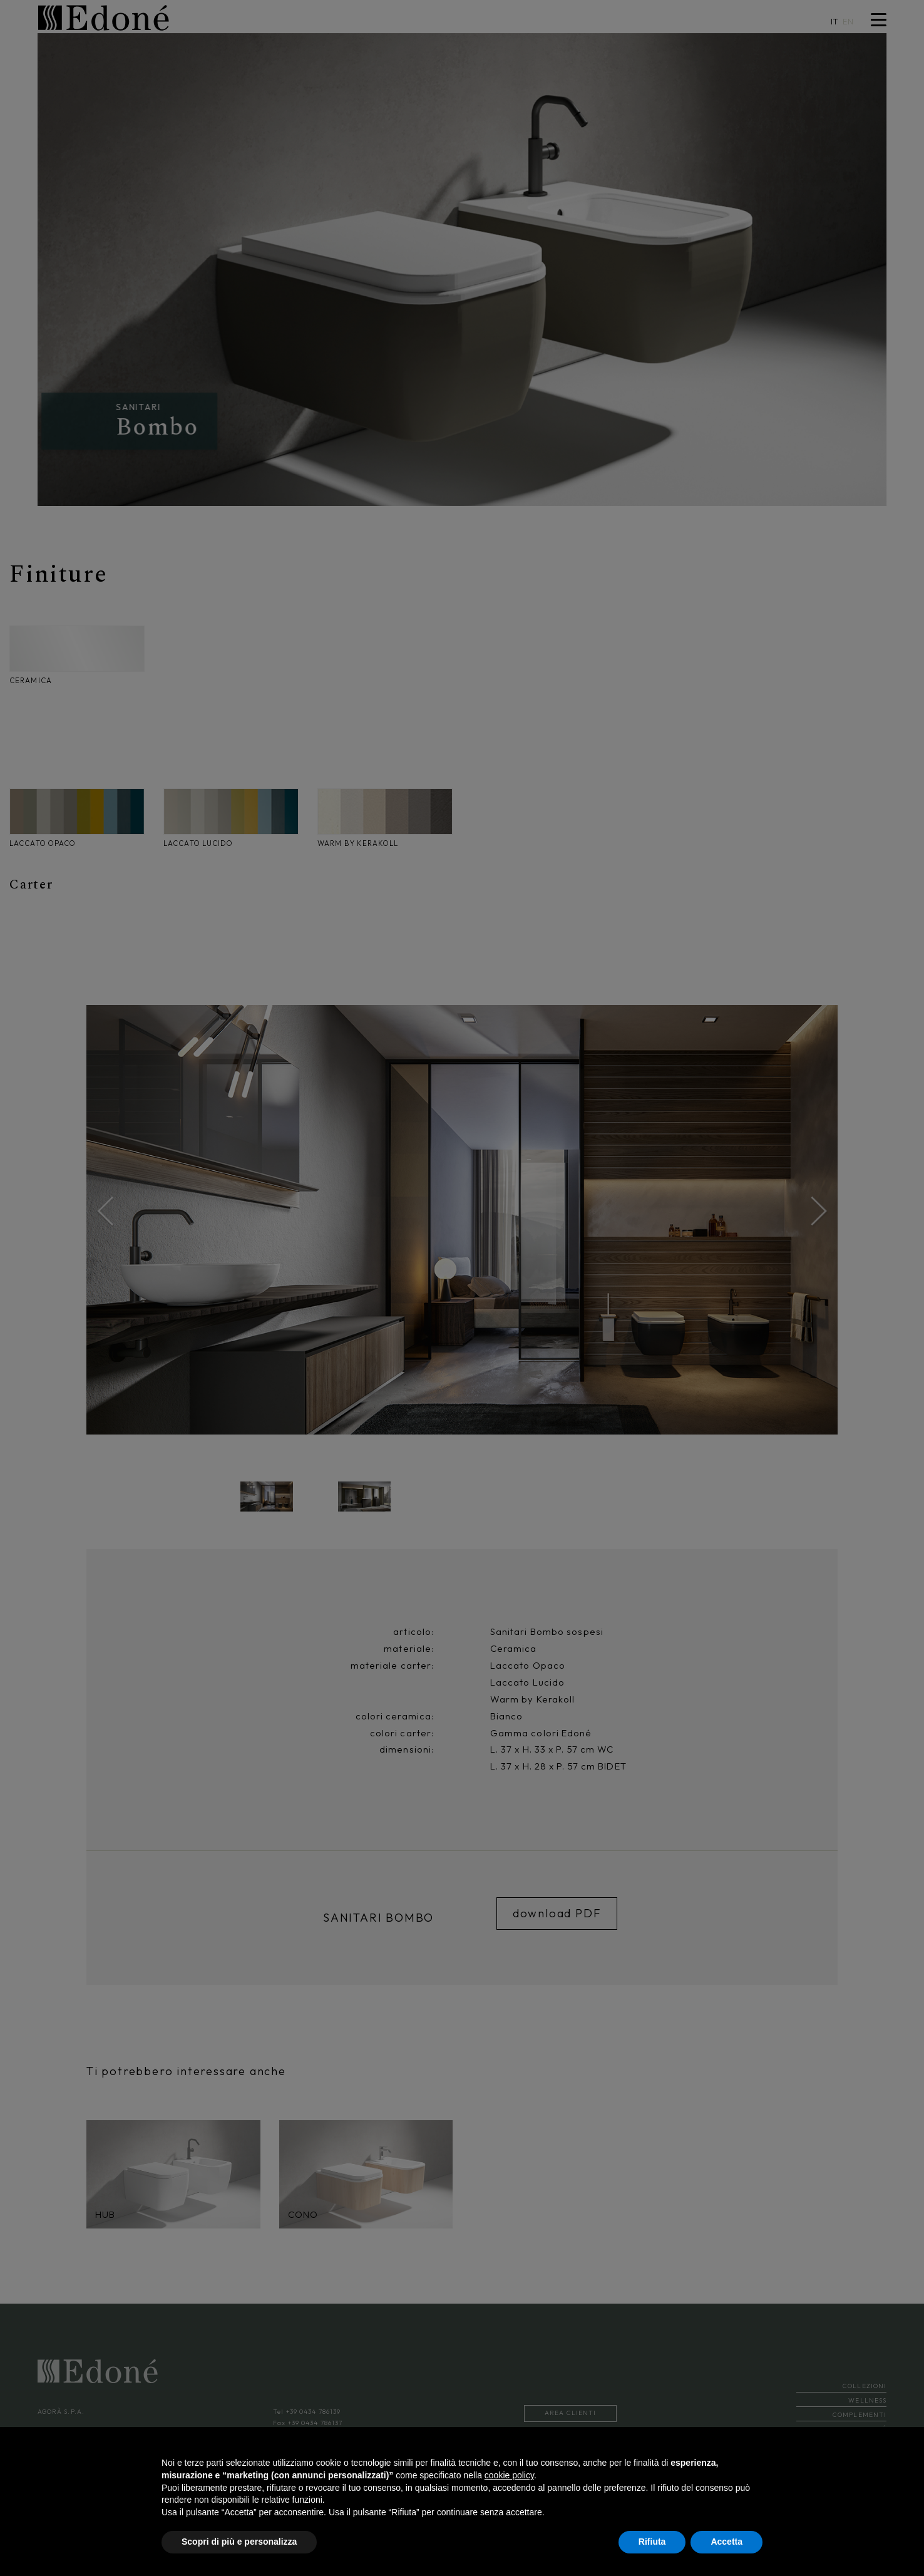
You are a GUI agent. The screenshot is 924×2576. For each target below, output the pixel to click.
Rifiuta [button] (652, 2542)
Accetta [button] (726, 2542)
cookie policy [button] (509, 2475)
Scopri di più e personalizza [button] (239, 2542)
